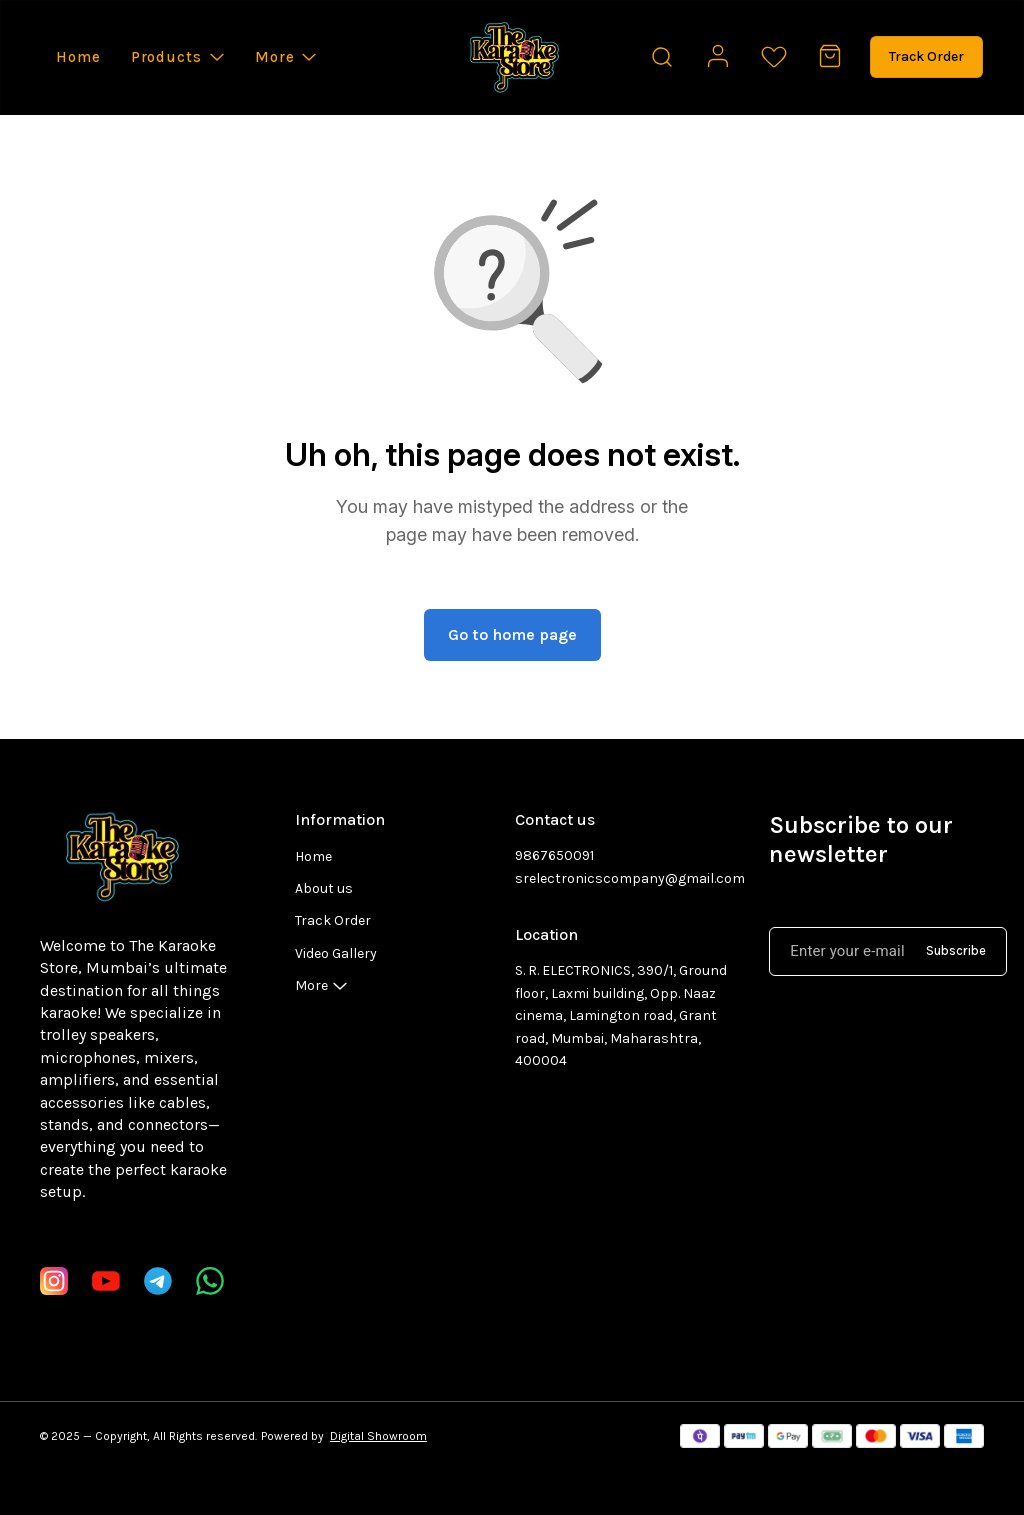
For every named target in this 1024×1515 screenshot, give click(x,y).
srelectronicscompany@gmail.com (622, 878)
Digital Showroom (378, 1436)
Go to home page (512, 634)
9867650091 (554, 855)
